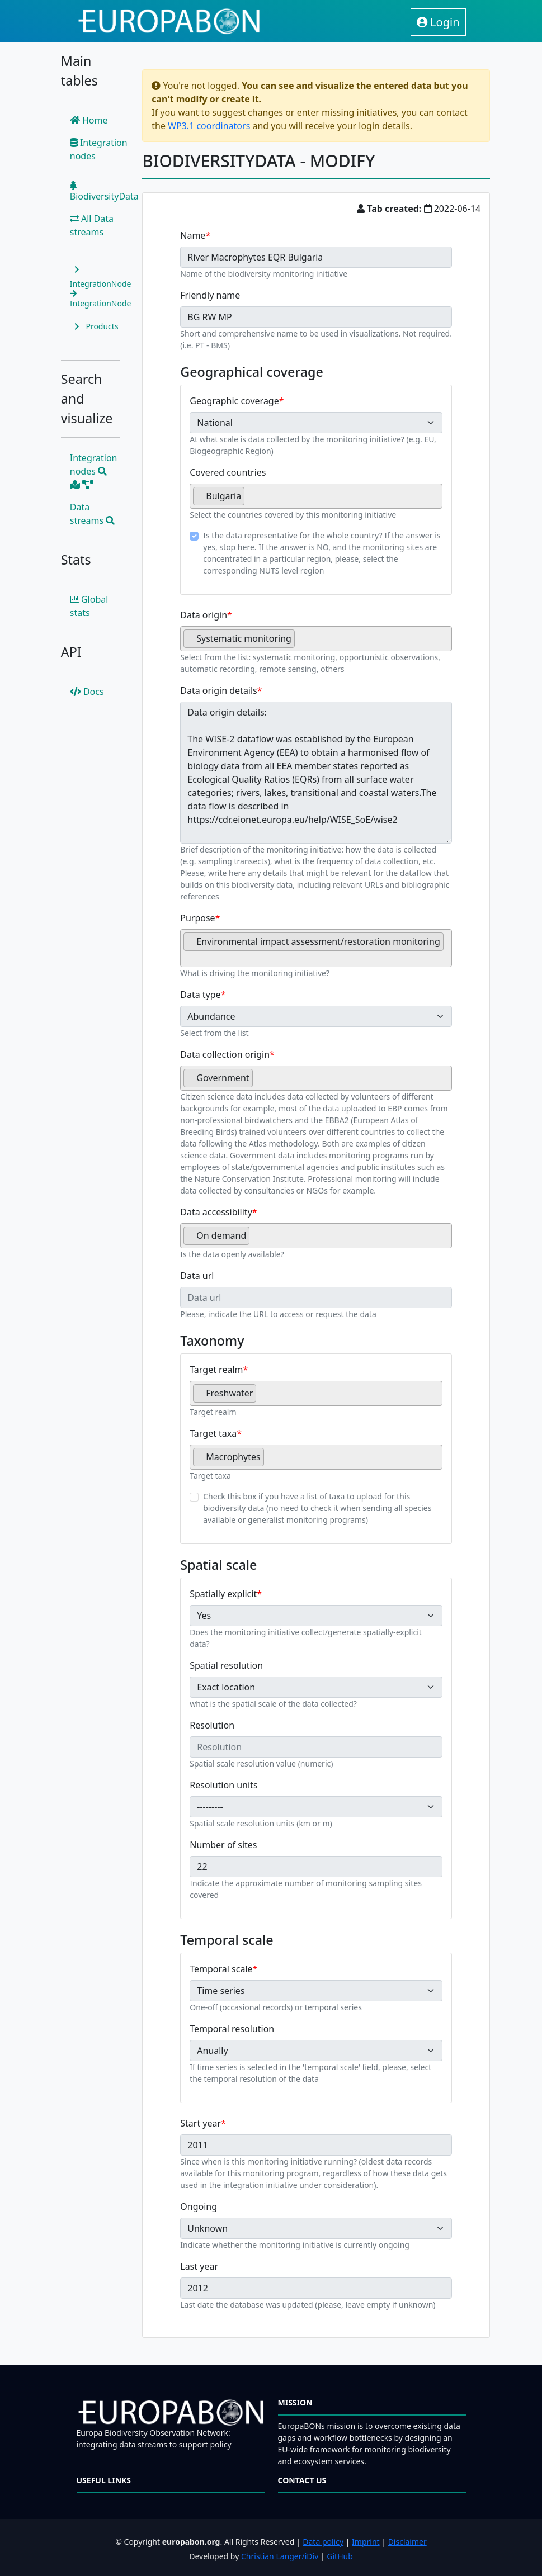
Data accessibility (216, 1212)
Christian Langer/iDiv (279, 2556)
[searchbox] (250, 500)
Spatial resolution (226, 1665)
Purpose (197, 918)
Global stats (89, 606)
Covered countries (228, 472)
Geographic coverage (234, 401)
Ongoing (198, 2206)
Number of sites (223, 1845)
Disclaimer (407, 2541)
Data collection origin (225, 1054)
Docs (87, 691)
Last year (199, 2266)
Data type (200, 994)
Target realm (216, 1369)
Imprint (366, 2541)
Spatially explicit (223, 1594)
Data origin (203, 615)
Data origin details (218, 690)
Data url (197, 1276)
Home (89, 120)
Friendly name (210, 295)
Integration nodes (99, 149)
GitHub (340, 2556)
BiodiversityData (104, 191)
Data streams (92, 514)
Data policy (323, 2541)
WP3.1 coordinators (209, 126)
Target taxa (213, 1433)
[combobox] (316, 496)
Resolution (212, 1725)
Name (192, 235)
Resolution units (223, 1785)
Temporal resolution (232, 2029)
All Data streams (92, 225)
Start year (200, 2123)
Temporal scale (221, 1969)
